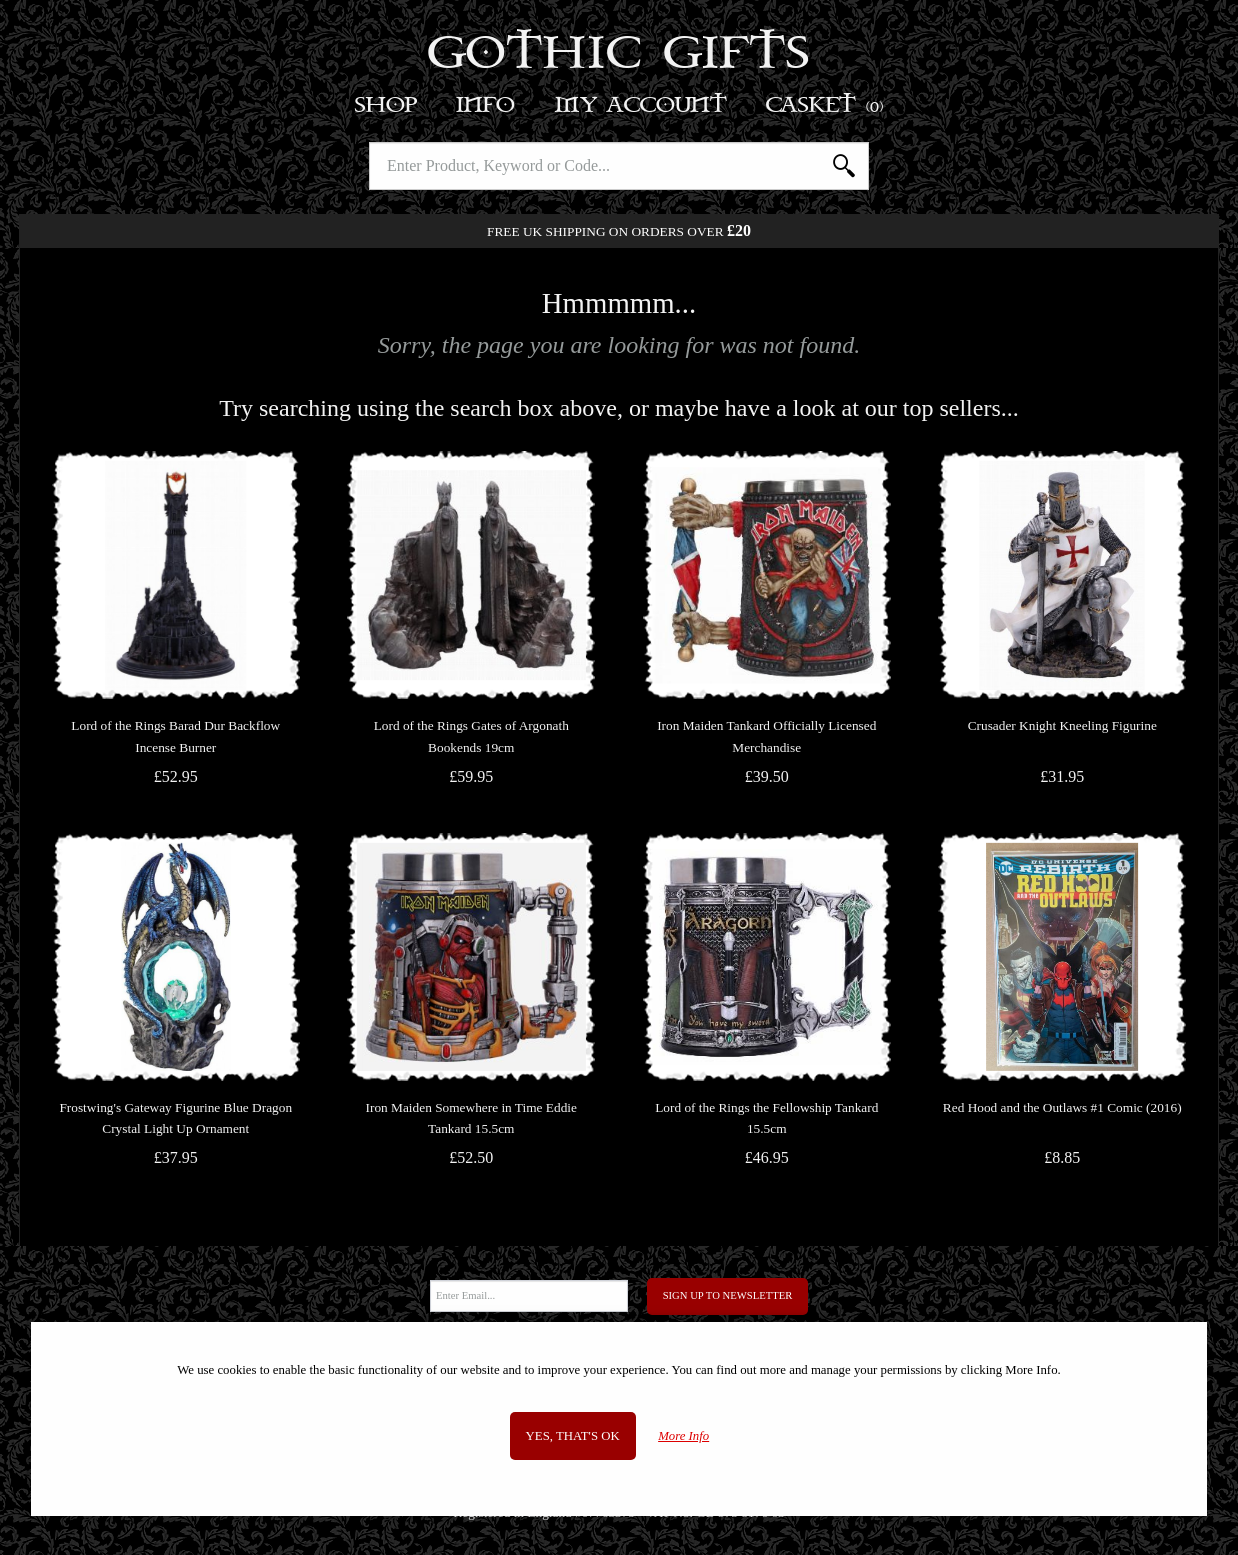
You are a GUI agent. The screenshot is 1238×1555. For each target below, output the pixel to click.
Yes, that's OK (573, 1436)
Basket (825, 105)
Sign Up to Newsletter (728, 1295)
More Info (683, 1436)
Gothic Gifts (619, 55)
